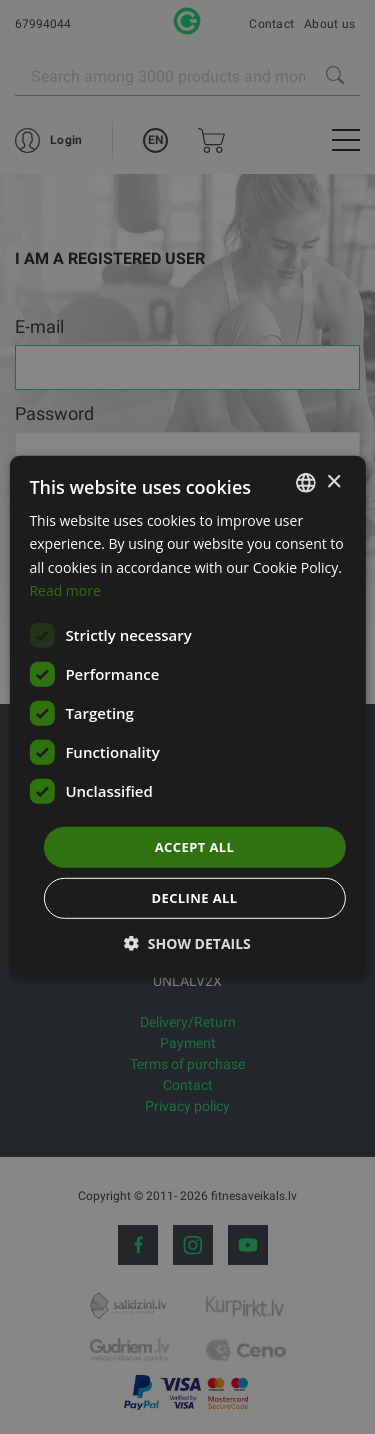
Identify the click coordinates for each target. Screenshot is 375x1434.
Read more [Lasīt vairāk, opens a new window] (64, 589)
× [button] (333, 481)
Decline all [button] (194, 898)
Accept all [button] (195, 847)
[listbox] (306, 483)
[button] (187, 943)
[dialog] (187, 717)
